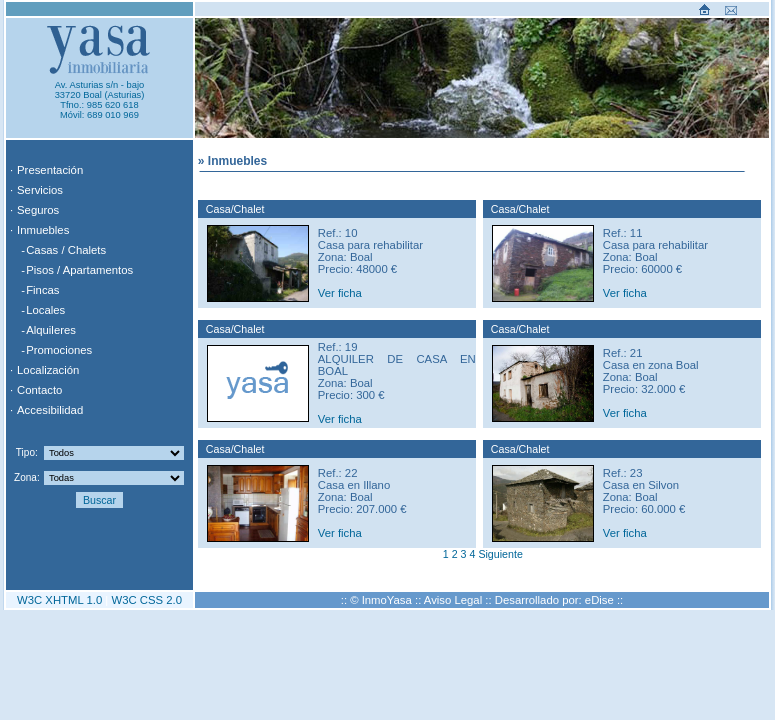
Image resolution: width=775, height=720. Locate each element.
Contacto (39, 390)
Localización (48, 370)
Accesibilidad (50, 410)
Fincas (42, 290)
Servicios (40, 190)
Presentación (50, 170)
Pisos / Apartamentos (79, 270)
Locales (45, 310)
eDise (599, 600)
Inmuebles (43, 230)
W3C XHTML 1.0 (59, 600)
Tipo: (27, 452)
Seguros (38, 210)
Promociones (59, 350)
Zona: (27, 477)
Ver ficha (340, 293)
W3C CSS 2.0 (146, 600)
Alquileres (51, 330)
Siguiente (500, 554)
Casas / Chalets (66, 250)
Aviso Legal (453, 600)
